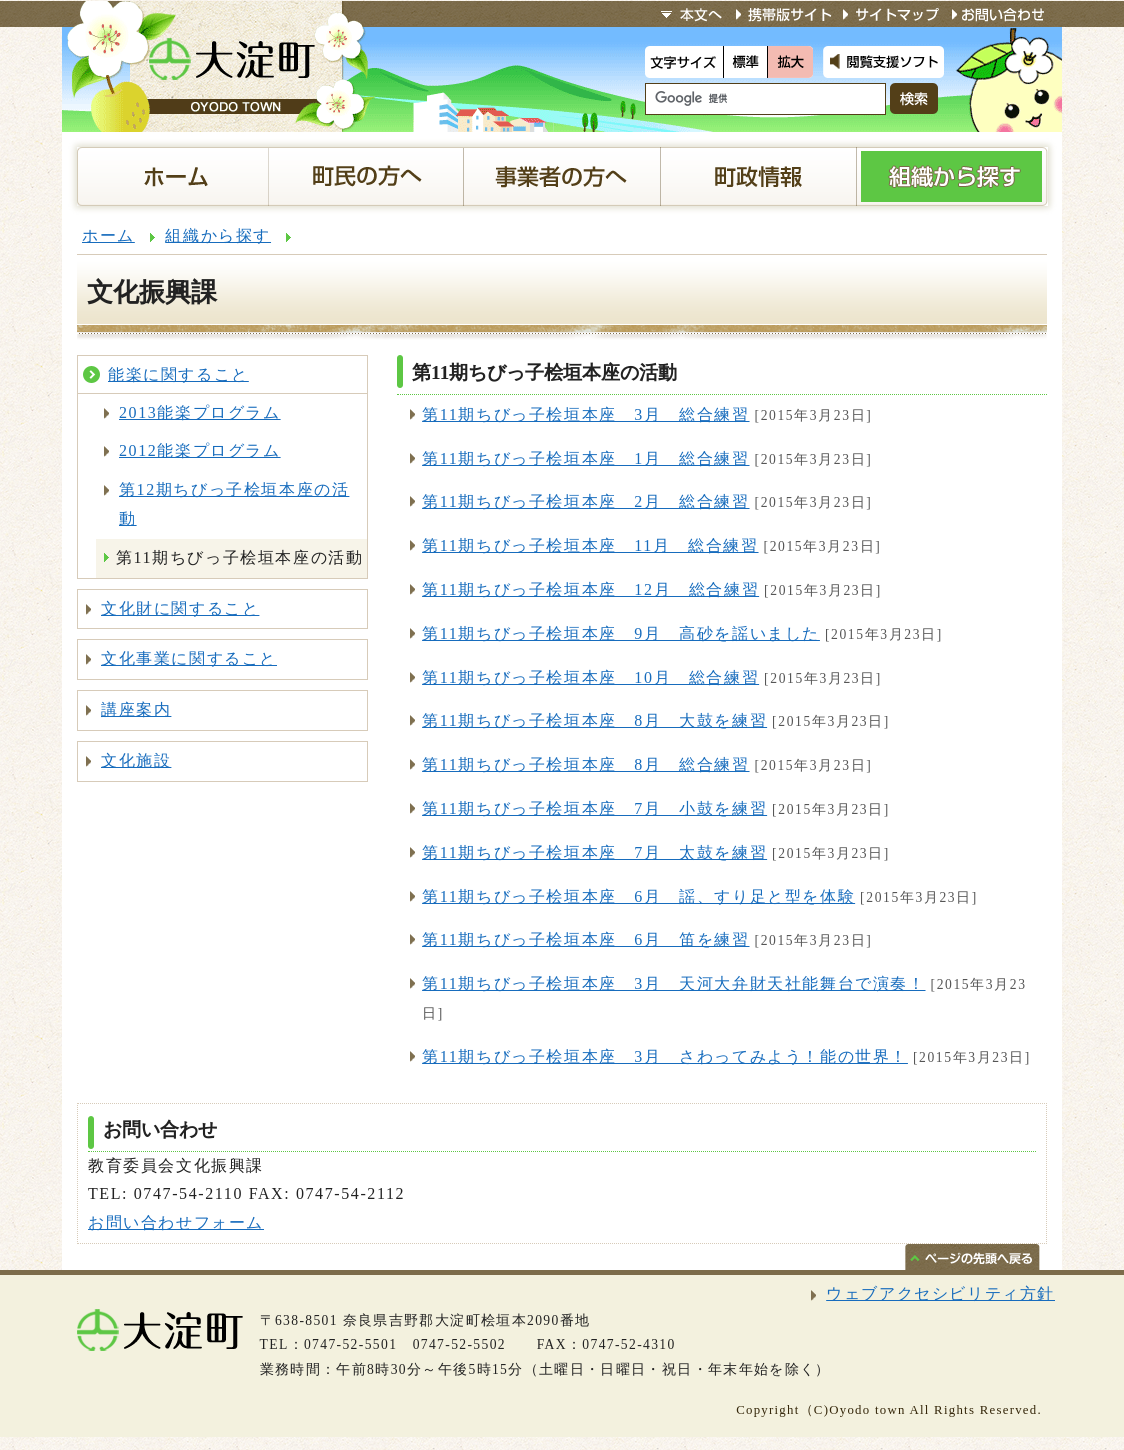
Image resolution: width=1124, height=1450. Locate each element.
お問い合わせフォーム (176, 1222)
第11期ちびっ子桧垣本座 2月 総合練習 (585, 501)
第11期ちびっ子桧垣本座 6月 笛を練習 (585, 939)
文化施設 (136, 760)
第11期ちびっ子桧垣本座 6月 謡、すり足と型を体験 (638, 896)
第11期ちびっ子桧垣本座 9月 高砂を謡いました (621, 633)
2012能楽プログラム (200, 450)
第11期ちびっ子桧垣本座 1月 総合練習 (585, 458)
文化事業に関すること (189, 658)
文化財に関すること (180, 608)
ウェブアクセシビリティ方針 (940, 1293)
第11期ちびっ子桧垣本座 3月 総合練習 (585, 414)
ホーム (108, 235)
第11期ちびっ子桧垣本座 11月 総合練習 (590, 545)
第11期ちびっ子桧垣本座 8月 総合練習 (585, 764)
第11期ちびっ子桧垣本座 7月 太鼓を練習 (594, 852)
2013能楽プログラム (200, 412)
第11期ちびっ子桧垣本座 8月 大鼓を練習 (594, 720)
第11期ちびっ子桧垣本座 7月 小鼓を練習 (594, 808)
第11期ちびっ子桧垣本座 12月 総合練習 (590, 589)
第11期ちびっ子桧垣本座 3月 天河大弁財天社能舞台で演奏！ (673, 983)
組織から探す (218, 235)
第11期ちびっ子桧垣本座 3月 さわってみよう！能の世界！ (665, 1056)
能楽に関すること (178, 374)
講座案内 (136, 709)
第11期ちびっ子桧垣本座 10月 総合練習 (590, 677)
